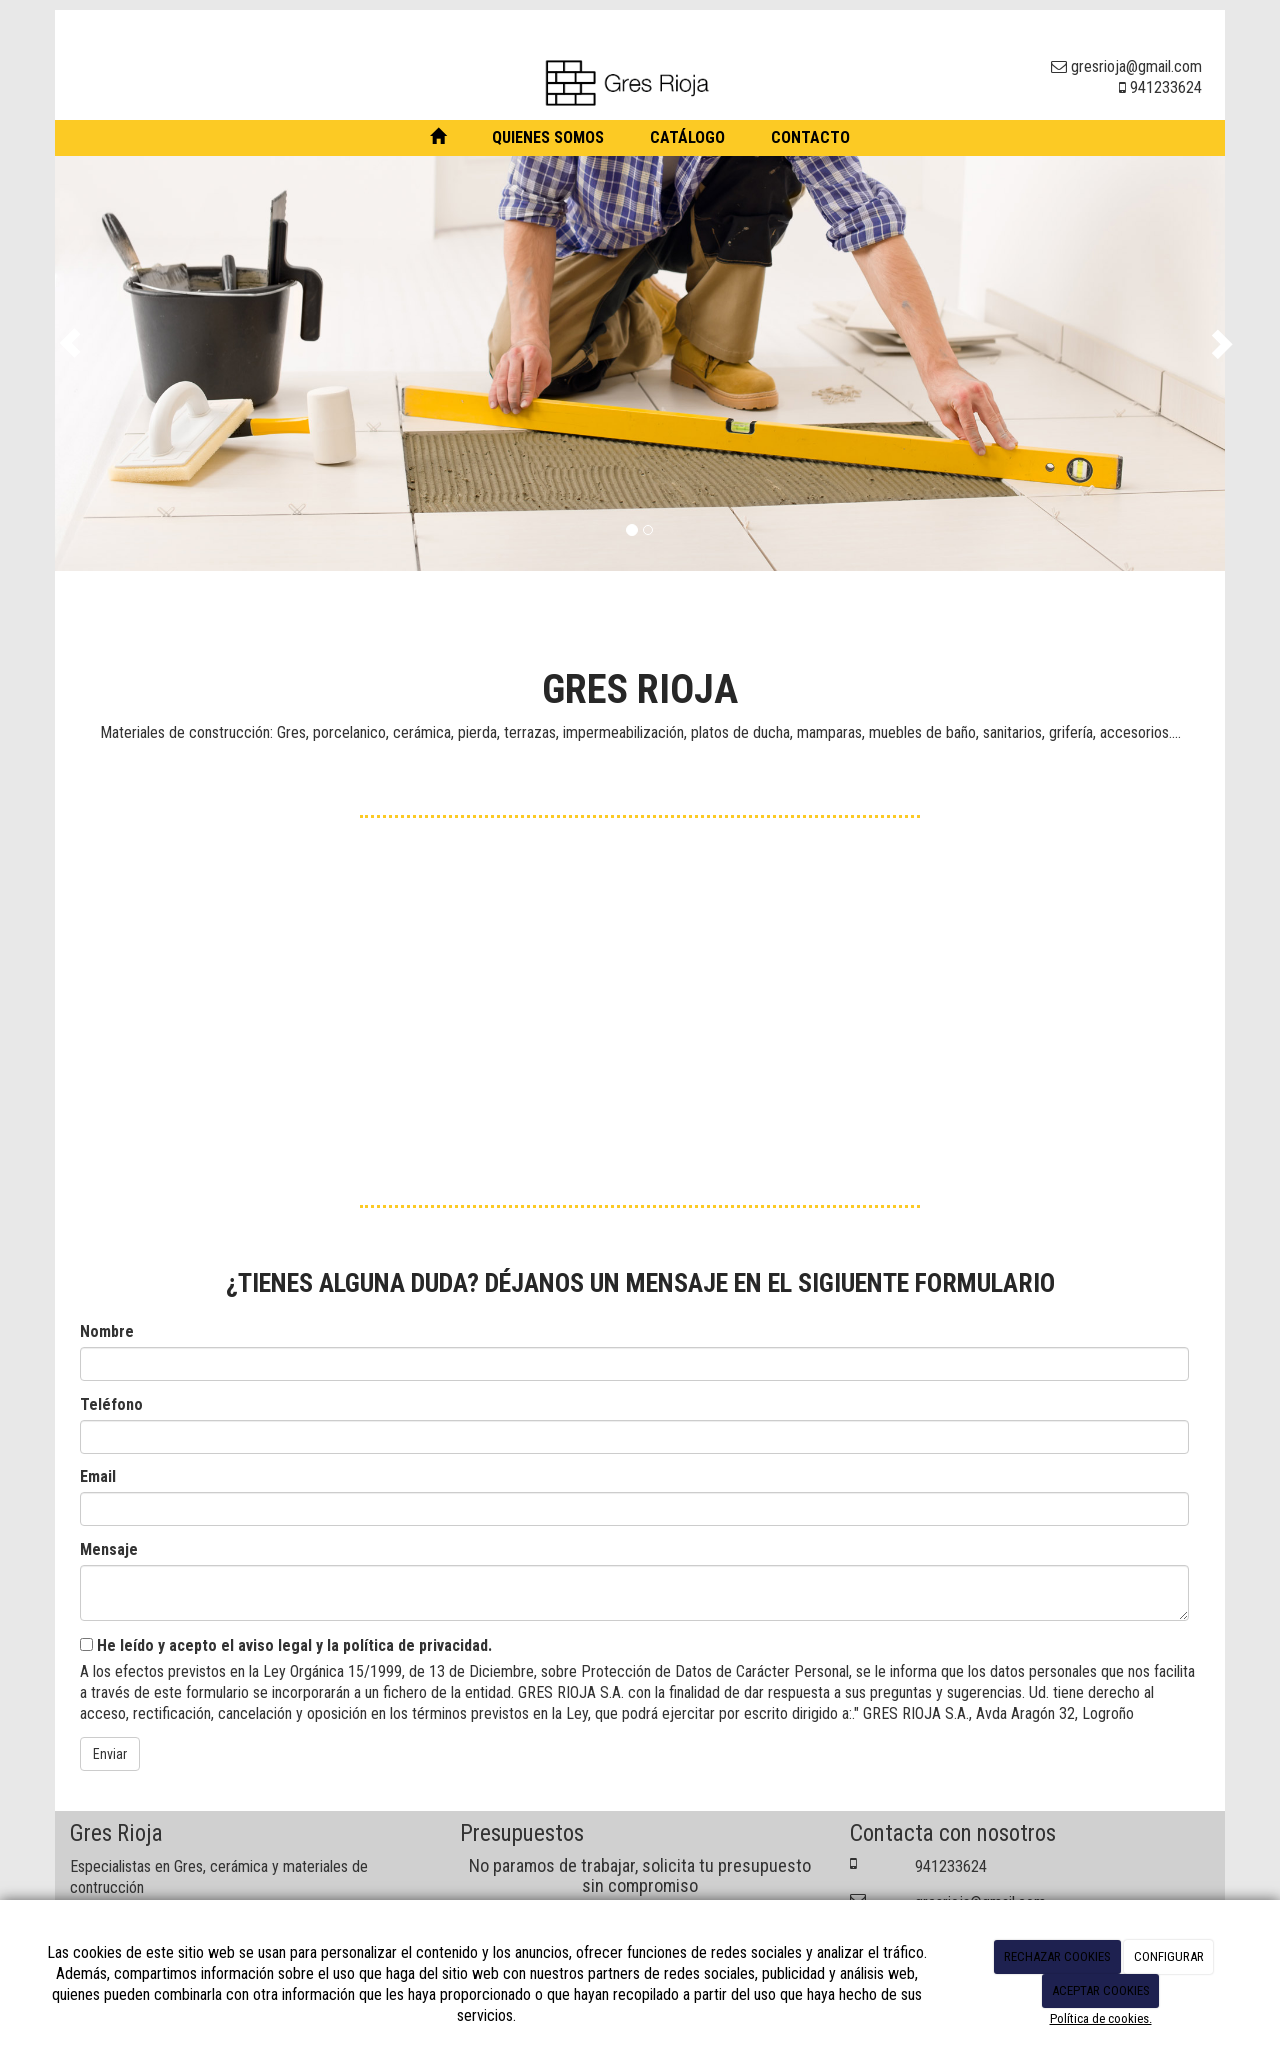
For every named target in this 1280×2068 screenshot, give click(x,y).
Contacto (810, 137)
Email (98, 1476)
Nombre (107, 1331)
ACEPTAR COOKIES (1101, 1990)
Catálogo (687, 137)
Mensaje (109, 1549)
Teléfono (111, 1404)
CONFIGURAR (1169, 1956)
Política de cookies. (1101, 2018)
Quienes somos (548, 137)
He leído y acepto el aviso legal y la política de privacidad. (286, 1645)
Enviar (110, 1754)
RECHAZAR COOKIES (1057, 1956)
